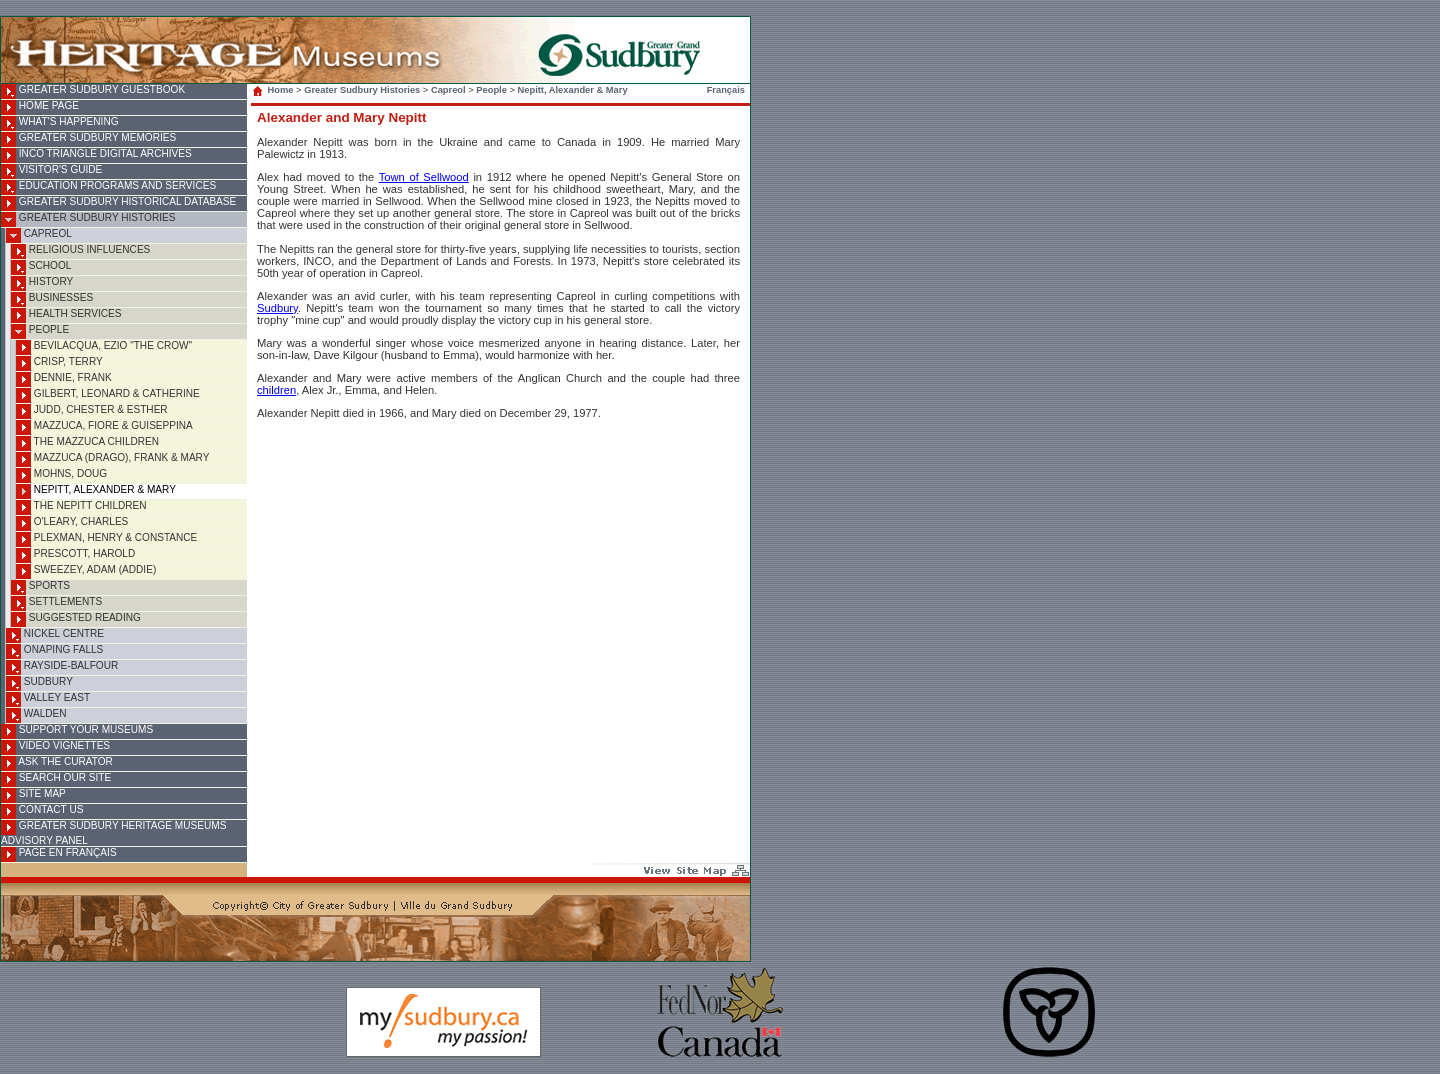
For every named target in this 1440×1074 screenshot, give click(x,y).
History (42, 283)
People (40, 331)
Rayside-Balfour (62, 667)
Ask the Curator (57, 763)
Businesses (52, 299)
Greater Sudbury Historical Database (118, 203)
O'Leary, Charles (72, 523)
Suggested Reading (76, 619)
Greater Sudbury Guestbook (93, 91)
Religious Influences (80, 251)
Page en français (59, 854)
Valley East (48, 699)
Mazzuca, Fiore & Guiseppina (104, 427)
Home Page (40, 107)
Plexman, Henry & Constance (106, 539)
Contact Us (42, 811)
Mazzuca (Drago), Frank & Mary (112, 459)
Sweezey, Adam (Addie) (86, 571)
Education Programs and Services (108, 187)
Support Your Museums (77, 731)
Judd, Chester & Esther (92, 411)
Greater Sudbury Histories (88, 219)
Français (726, 90)
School (41, 267)
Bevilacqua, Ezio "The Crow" (104, 347)
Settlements (56, 603)
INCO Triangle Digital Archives (96, 155)
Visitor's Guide (51, 171)
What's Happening (60, 123)
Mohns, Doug (61, 475)
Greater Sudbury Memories (88, 139)
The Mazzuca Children (87, 443)
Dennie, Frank (64, 379)
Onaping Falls (54, 651)
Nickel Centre (55, 635)
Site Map (33, 795)
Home (274, 90)
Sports (40, 587)
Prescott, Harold (75, 555)
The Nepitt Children (81, 507)
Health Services (66, 315)
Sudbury (39, 683)
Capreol (39, 235)
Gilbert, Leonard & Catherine (108, 395)
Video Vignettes (55, 747)
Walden (36, 715)
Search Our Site (56, 779)
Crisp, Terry (59, 363)
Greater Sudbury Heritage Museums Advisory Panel (113, 833)
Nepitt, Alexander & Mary (96, 491)
